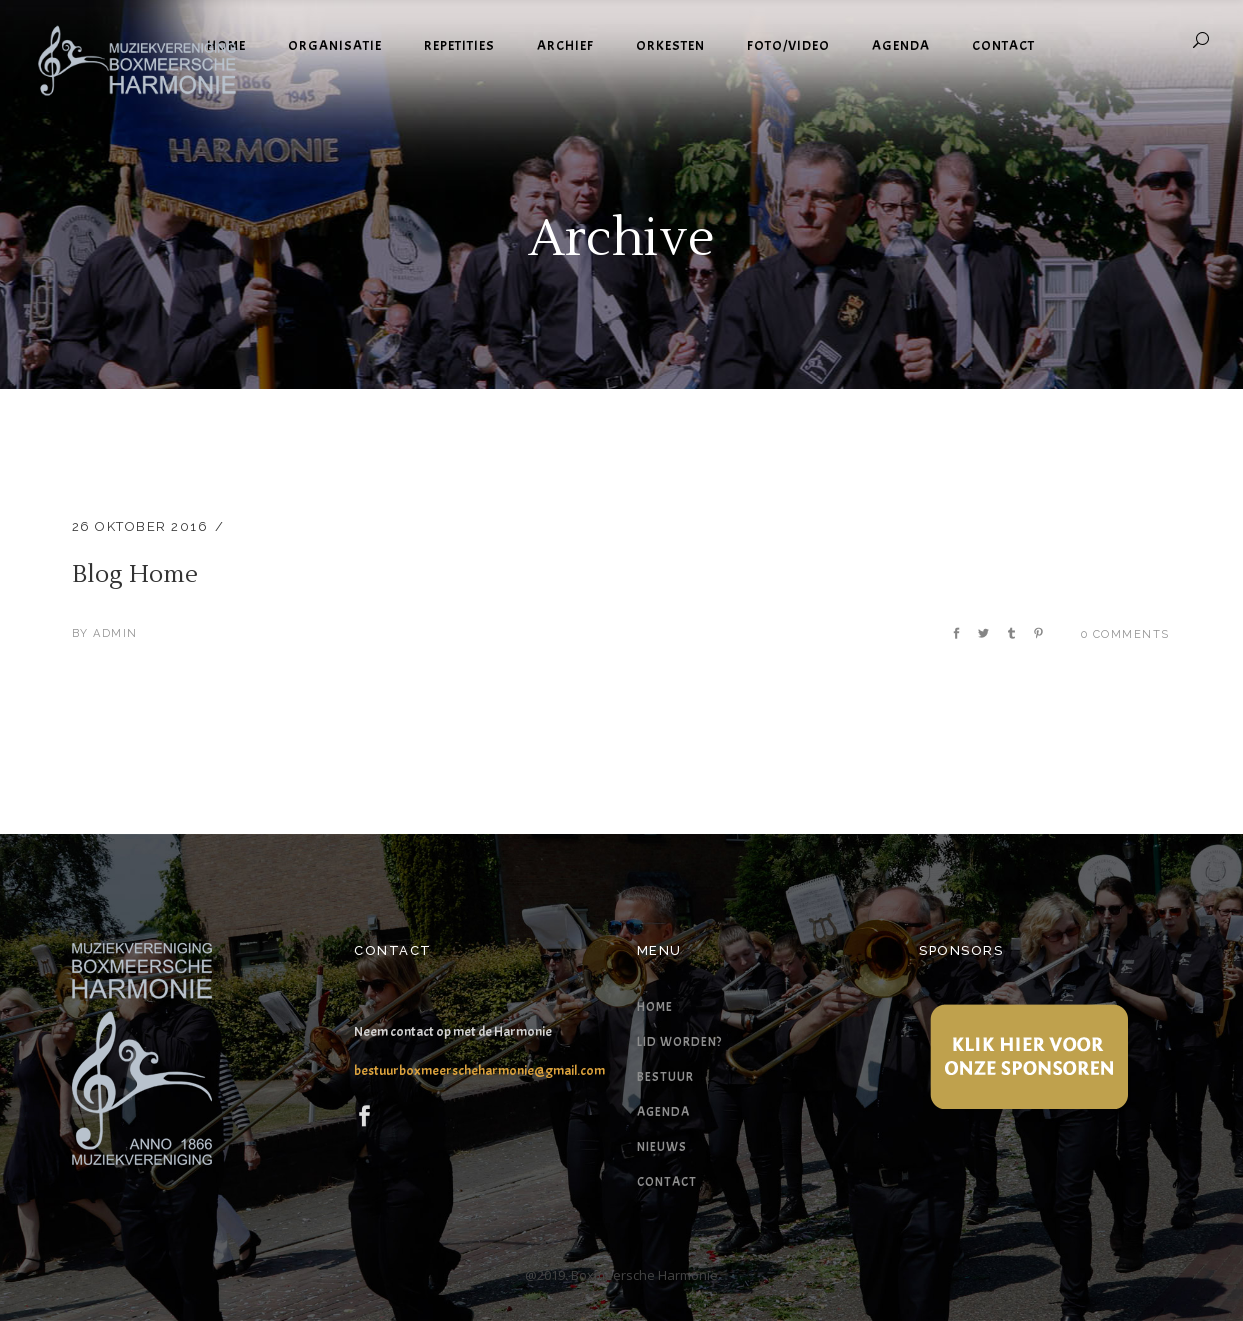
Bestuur (665, 1077)
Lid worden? (679, 1042)
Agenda (663, 1112)
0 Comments (1125, 634)
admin (115, 633)
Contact (667, 1182)
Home (655, 1007)
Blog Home (135, 574)
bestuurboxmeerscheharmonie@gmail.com (479, 1070)
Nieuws (662, 1147)
